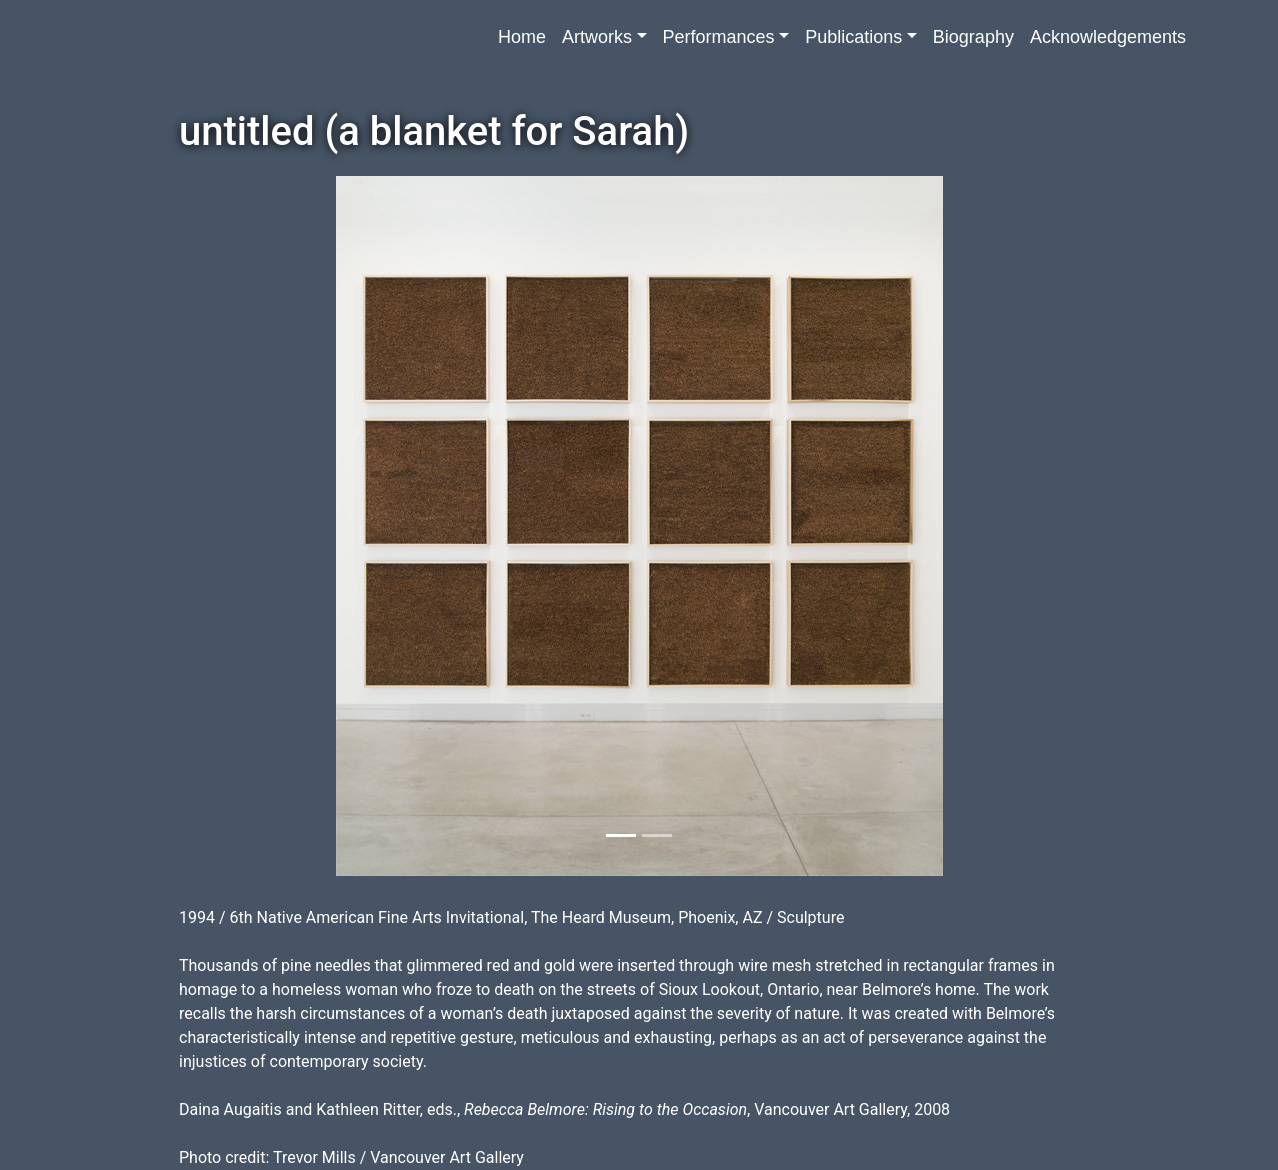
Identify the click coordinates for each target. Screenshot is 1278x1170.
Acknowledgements (1108, 37)
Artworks (597, 37)
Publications (853, 37)
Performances (719, 37)
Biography (973, 37)
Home (522, 37)
